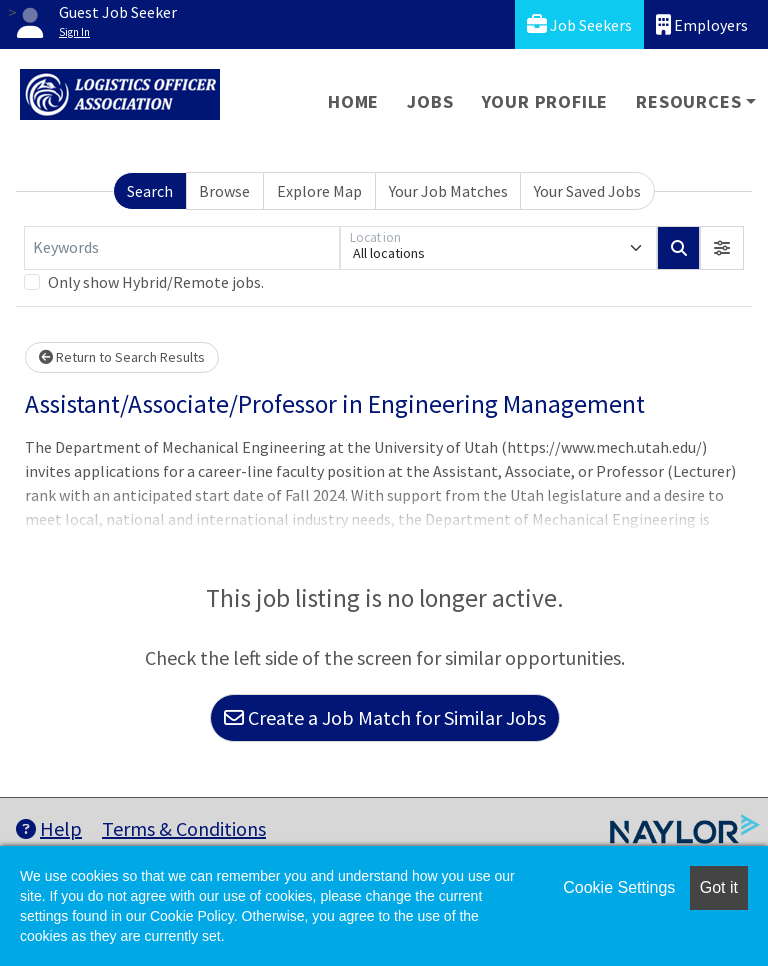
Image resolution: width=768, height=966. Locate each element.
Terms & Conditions (184, 828)
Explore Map (319, 191)
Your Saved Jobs (587, 191)
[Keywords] (182, 248)
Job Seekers (579, 24)
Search (150, 191)
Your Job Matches (448, 191)
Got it (719, 887)
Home (353, 101)
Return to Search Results (122, 357)
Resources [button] (688, 101)
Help (49, 828)
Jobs (430, 101)
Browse (224, 191)
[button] (722, 248)
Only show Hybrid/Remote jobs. (156, 282)
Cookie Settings (619, 887)
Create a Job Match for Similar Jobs (385, 717)
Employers (702, 24)
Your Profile (545, 101)
